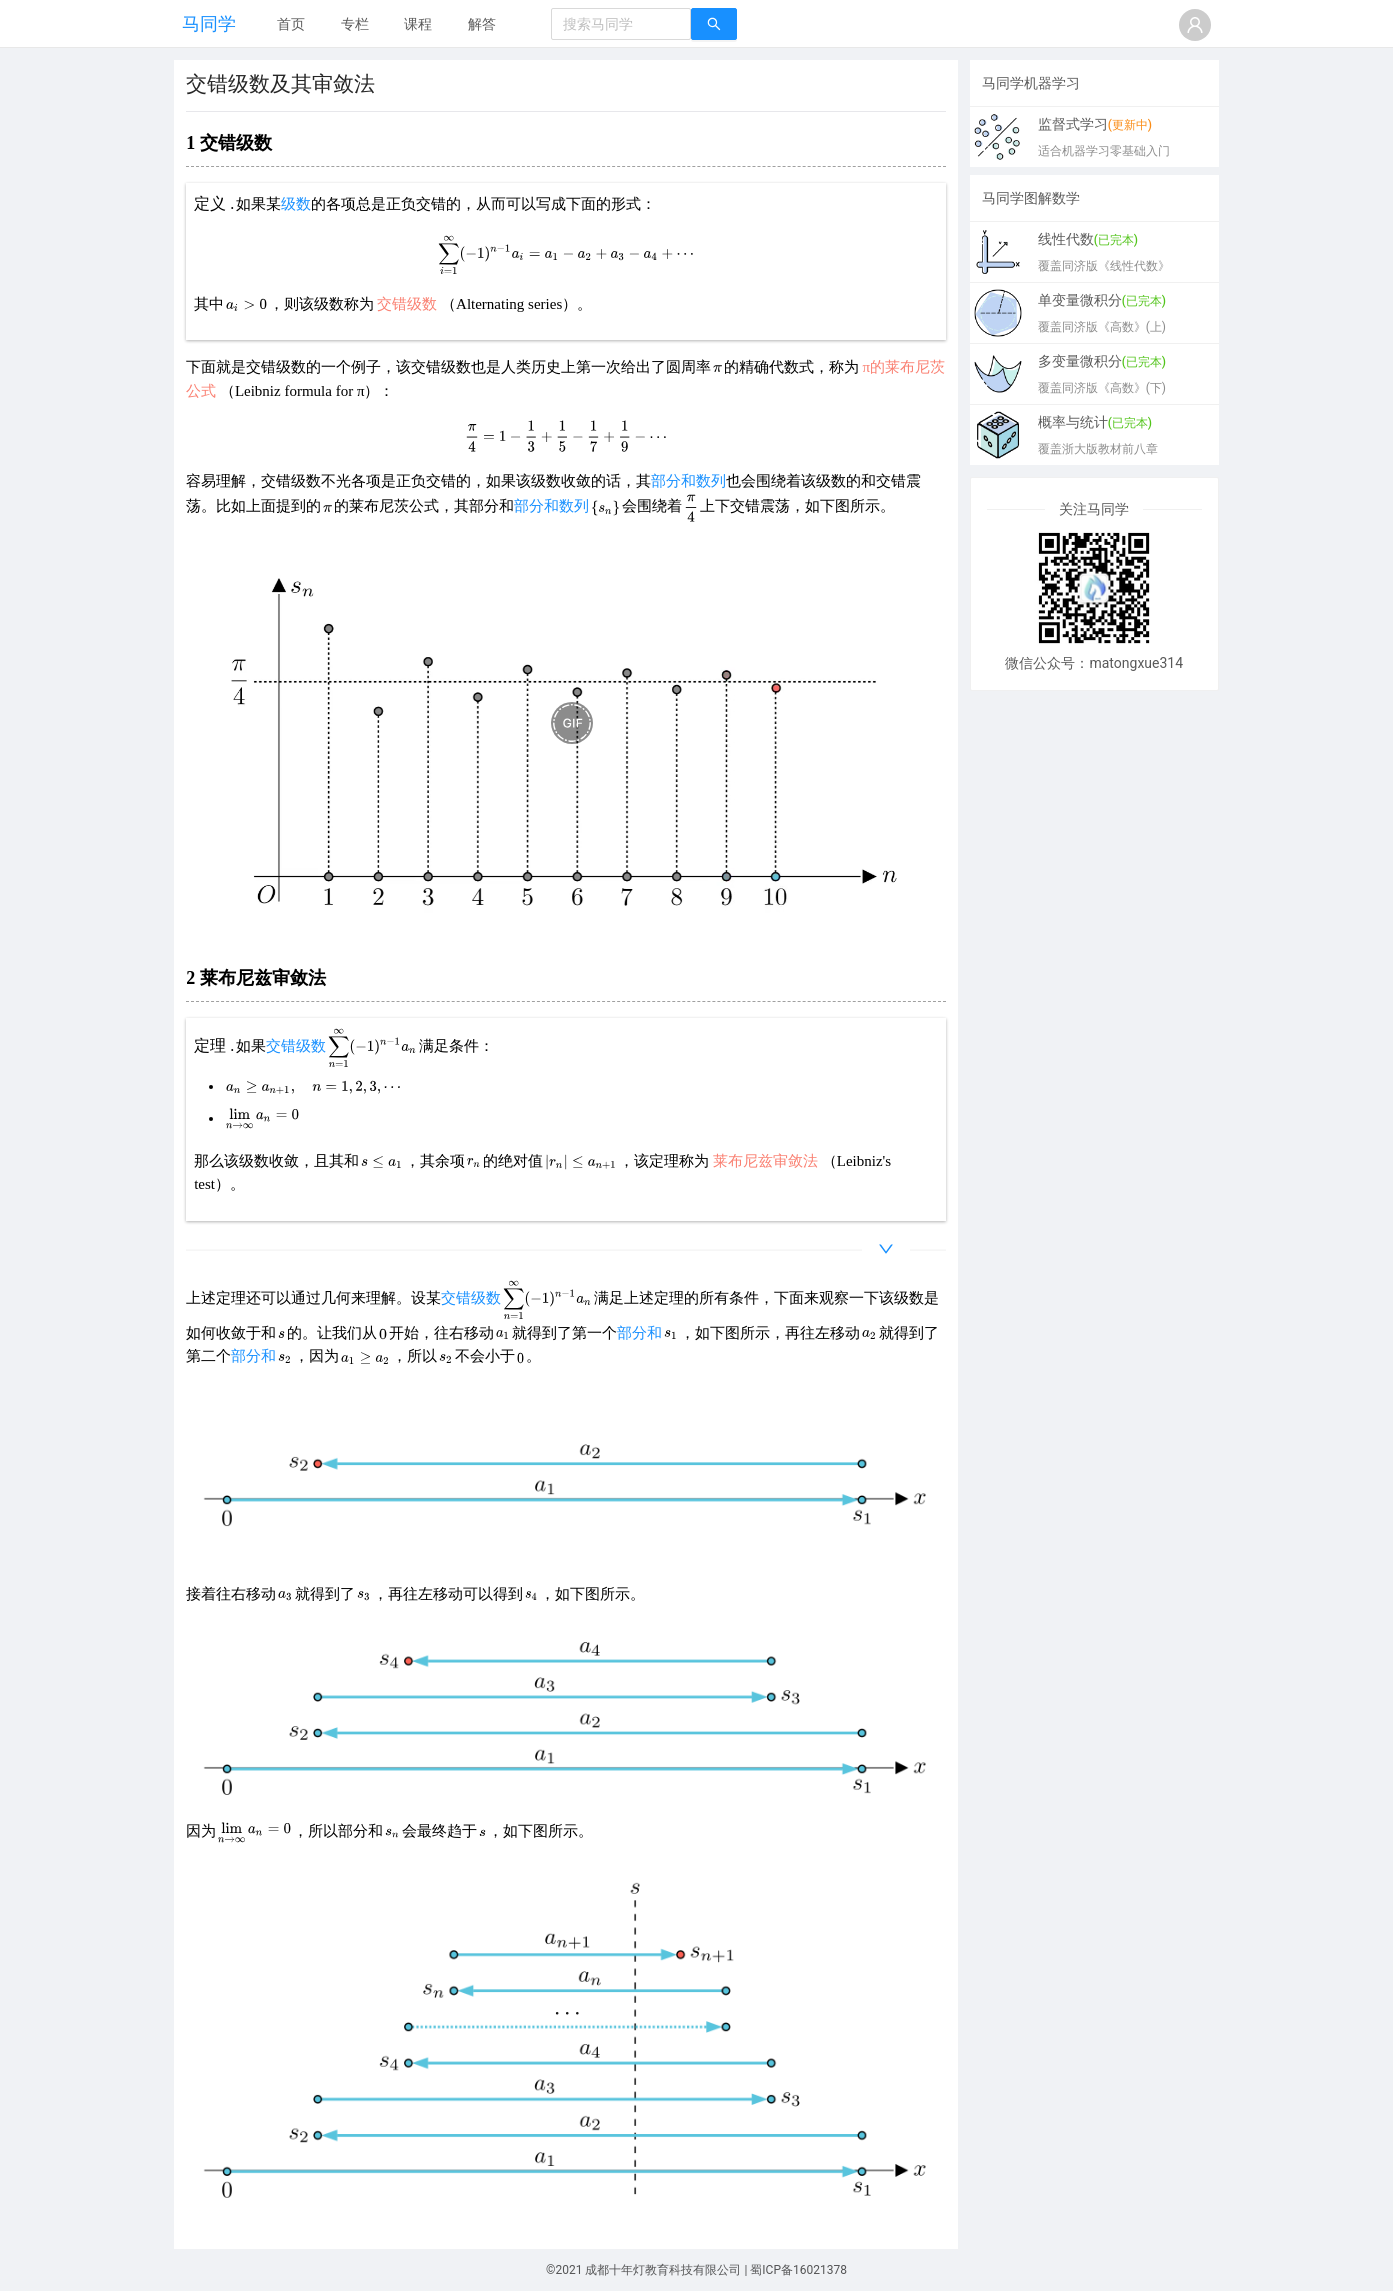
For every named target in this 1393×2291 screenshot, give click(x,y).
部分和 (639, 1333)
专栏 (355, 24)
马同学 (209, 23)
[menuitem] (291, 25)
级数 (296, 204)
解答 (482, 24)
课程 (418, 24)
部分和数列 (688, 481)
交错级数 (296, 1046)
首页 (291, 24)
